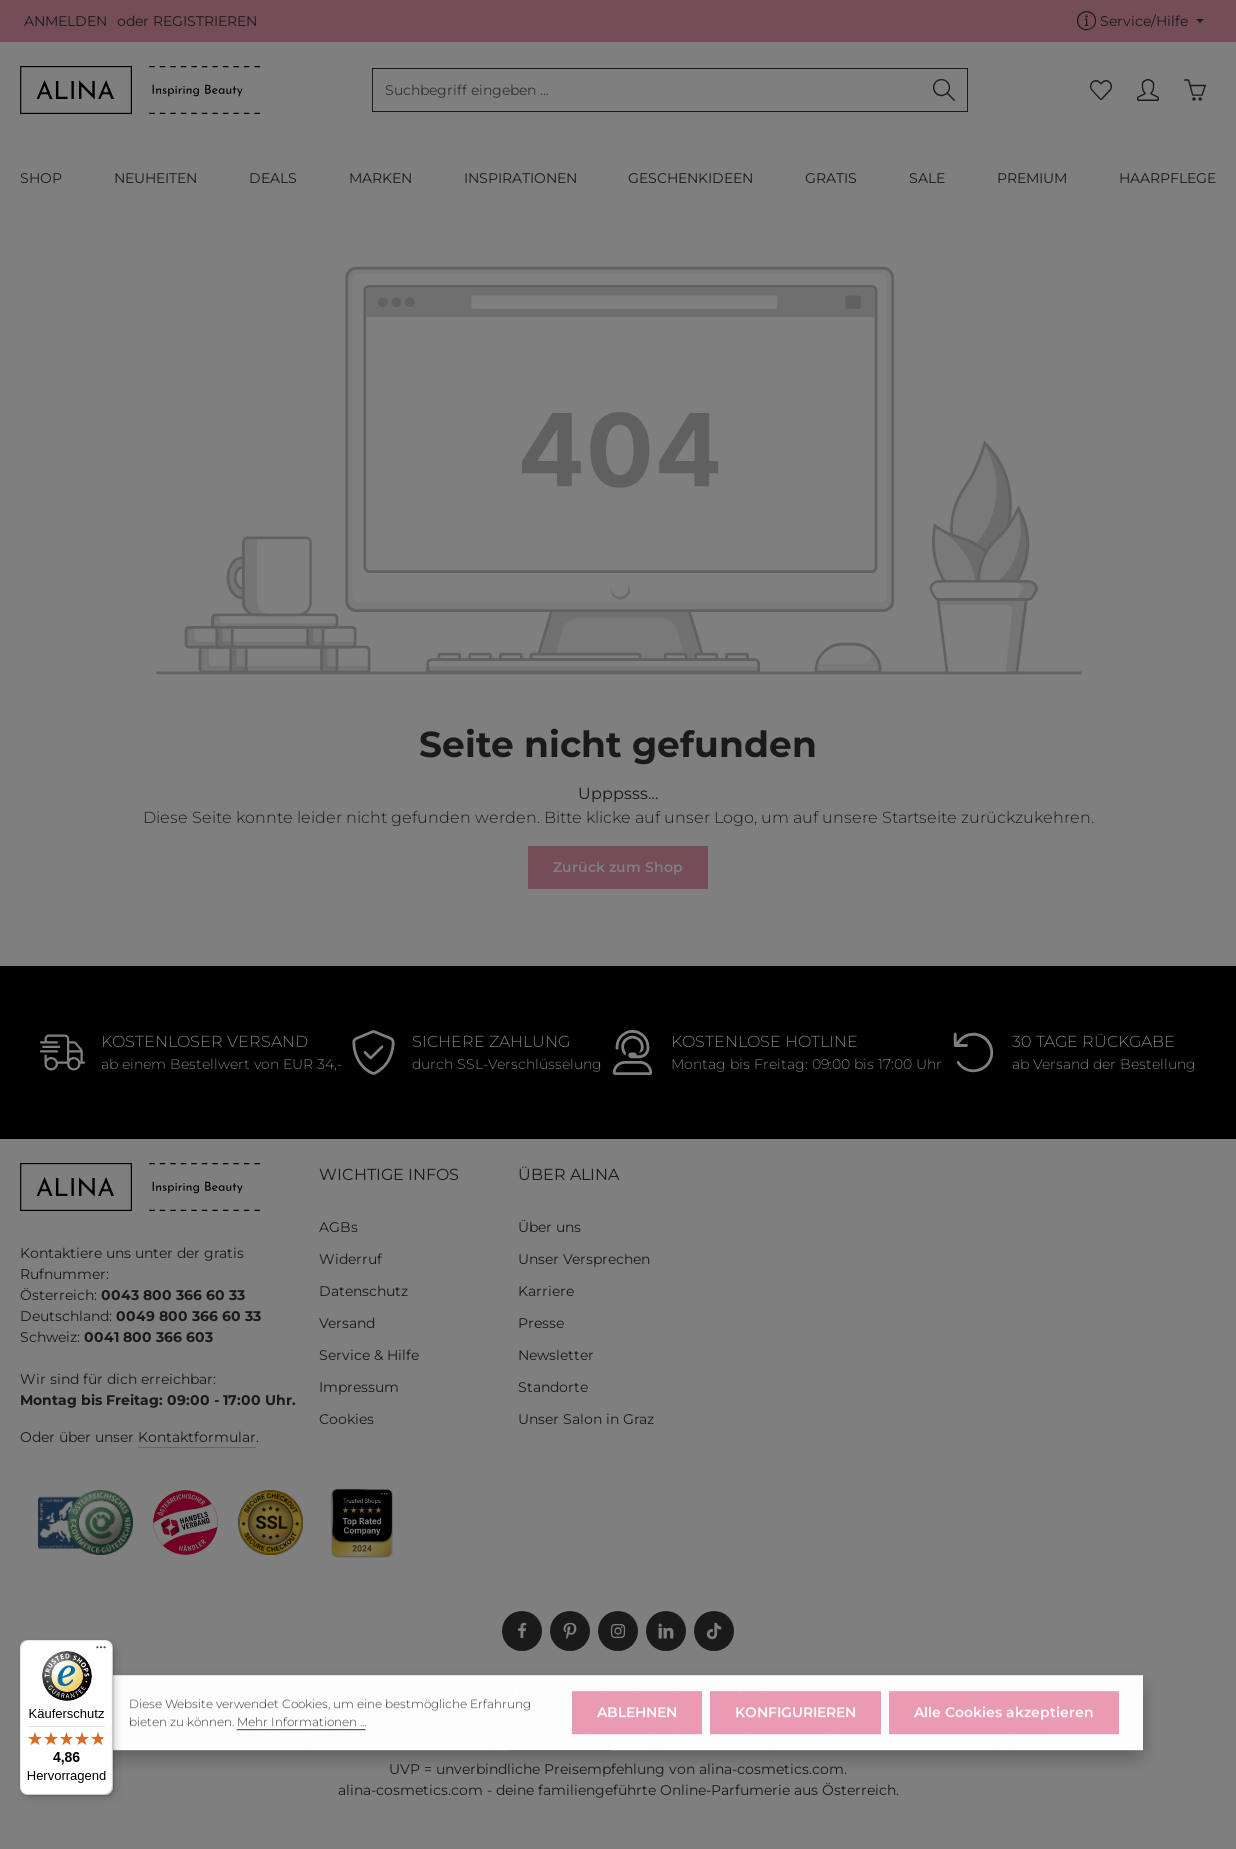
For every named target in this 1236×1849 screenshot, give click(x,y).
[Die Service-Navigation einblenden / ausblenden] (1140, 21)
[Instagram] (618, 1631)
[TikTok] (714, 1631)
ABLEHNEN (637, 1727)
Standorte (553, 1387)
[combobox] (647, 90)
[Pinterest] (570, 1631)
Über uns (549, 1227)
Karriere (546, 1291)
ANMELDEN (65, 21)
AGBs (338, 1227)
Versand (347, 1323)
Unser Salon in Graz (586, 1419)
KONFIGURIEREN (795, 1727)
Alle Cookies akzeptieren (1004, 1727)
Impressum (359, 1387)
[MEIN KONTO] (1147, 90)
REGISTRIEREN (205, 21)
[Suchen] (944, 90)
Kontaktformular (197, 1437)
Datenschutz (363, 1291)
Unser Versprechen (584, 1259)
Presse (541, 1323)
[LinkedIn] (666, 1631)
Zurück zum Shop (618, 867)
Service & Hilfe (369, 1355)
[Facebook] (522, 1631)
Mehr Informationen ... (301, 1735)
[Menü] (101, 1652)
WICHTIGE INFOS (389, 1174)
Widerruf (350, 1259)
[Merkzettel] (1100, 90)
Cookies (346, 1419)
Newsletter (556, 1355)
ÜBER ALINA (568, 1174)
